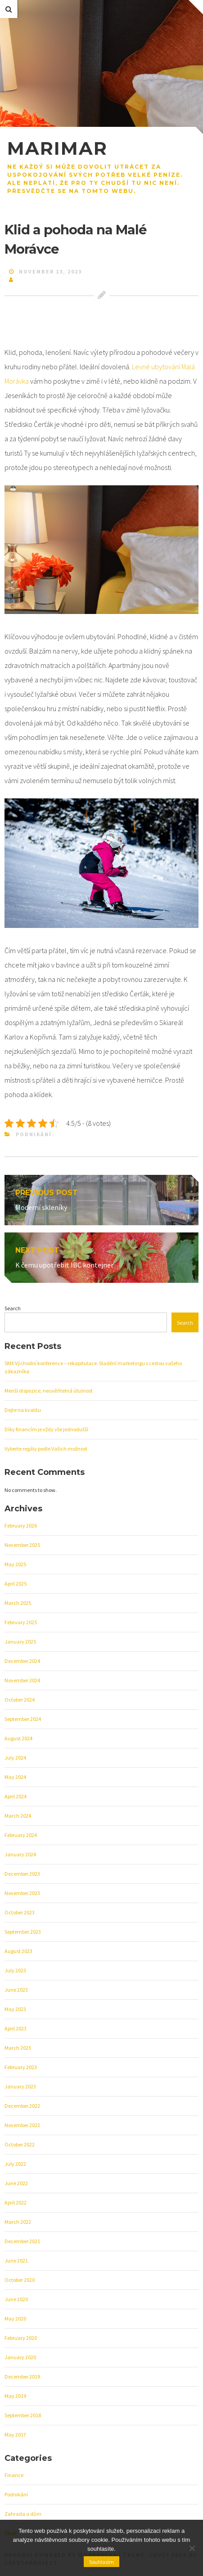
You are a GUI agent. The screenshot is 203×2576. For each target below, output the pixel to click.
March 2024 (18, 1815)
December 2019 (22, 2376)
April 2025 (16, 1583)
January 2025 (20, 1641)
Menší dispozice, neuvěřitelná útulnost (49, 1390)
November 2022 (22, 2125)
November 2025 (22, 1544)
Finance (14, 2475)
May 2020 (15, 2318)
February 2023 (21, 2067)
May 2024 (15, 1777)
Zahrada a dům (23, 2513)
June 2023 (16, 1989)
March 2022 (18, 2221)
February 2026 (21, 1525)
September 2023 (23, 1931)
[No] (191, 2548)
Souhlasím (101, 2561)
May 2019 (15, 2395)
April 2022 (16, 2202)
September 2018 (23, 2415)
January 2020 (20, 2357)
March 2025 (18, 1602)
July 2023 (15, 1970)
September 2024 (23, 1719)
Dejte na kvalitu (23, 1410)
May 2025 (15, 1564)
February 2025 (21, 1622)
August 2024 (18, 1738)
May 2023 (15, 2009)
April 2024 (16, 1796)
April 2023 (16, 2028)
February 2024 (21, 1835)
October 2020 (20, 2279)
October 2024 (20, 1699)
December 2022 (22, 2105)
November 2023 (22, 1893)
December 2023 (22, 1873)
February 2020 (21, 2337)
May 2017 (15, 2434)
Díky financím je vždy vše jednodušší (46, 1429)
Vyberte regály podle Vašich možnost (46, 1448)
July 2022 (15, 2163)
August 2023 (18, 1951)
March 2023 (18, 2047)
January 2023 (20, 2086)
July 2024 (15, 1757)
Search (13, 1308)
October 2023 (20, 1912)
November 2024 (22, 1680)
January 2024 (20, 1854)
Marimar (57, 148)
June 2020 (16, 2299)
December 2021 (22, 2241)
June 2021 (16, 2260)
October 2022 (20, 2144)
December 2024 (22, 1661)
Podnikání (34, 1134)
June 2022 (16, 2183)
